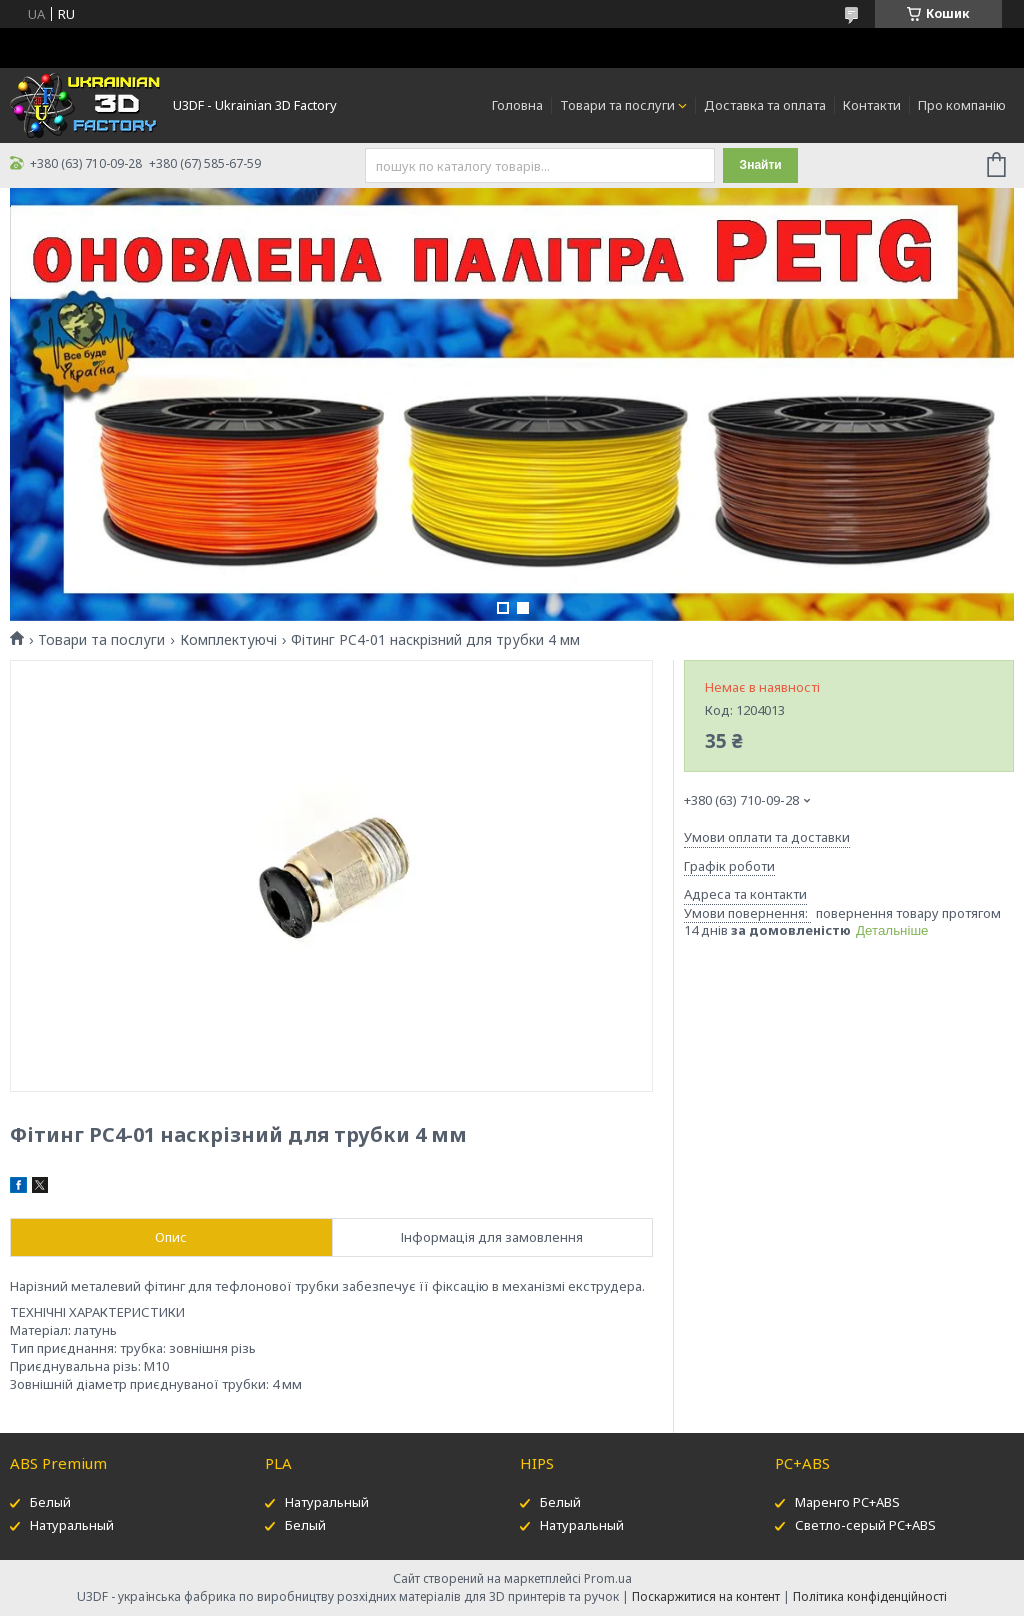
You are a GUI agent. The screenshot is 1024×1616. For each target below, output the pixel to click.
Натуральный (72, 1525)
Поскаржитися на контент (706, 1596)
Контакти (872, 105)
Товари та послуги (617, 105)
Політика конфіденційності (870, 1596)
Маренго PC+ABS (847, 1502)
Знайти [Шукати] (761, 165)
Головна (517, 105)
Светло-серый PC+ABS (865, 1525)
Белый (50, 1502)
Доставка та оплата (765, 105)
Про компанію (962, 105)
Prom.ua (608, 1578)
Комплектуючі (228, 640)
